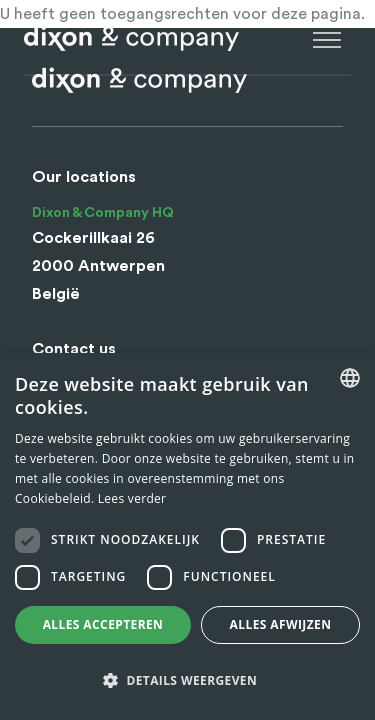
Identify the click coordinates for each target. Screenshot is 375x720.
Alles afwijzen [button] (281, 624)
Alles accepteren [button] (103, 624)
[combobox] (350, 378)
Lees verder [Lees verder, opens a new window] (132, 498)
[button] (187, 681)
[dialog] (187, 536)
